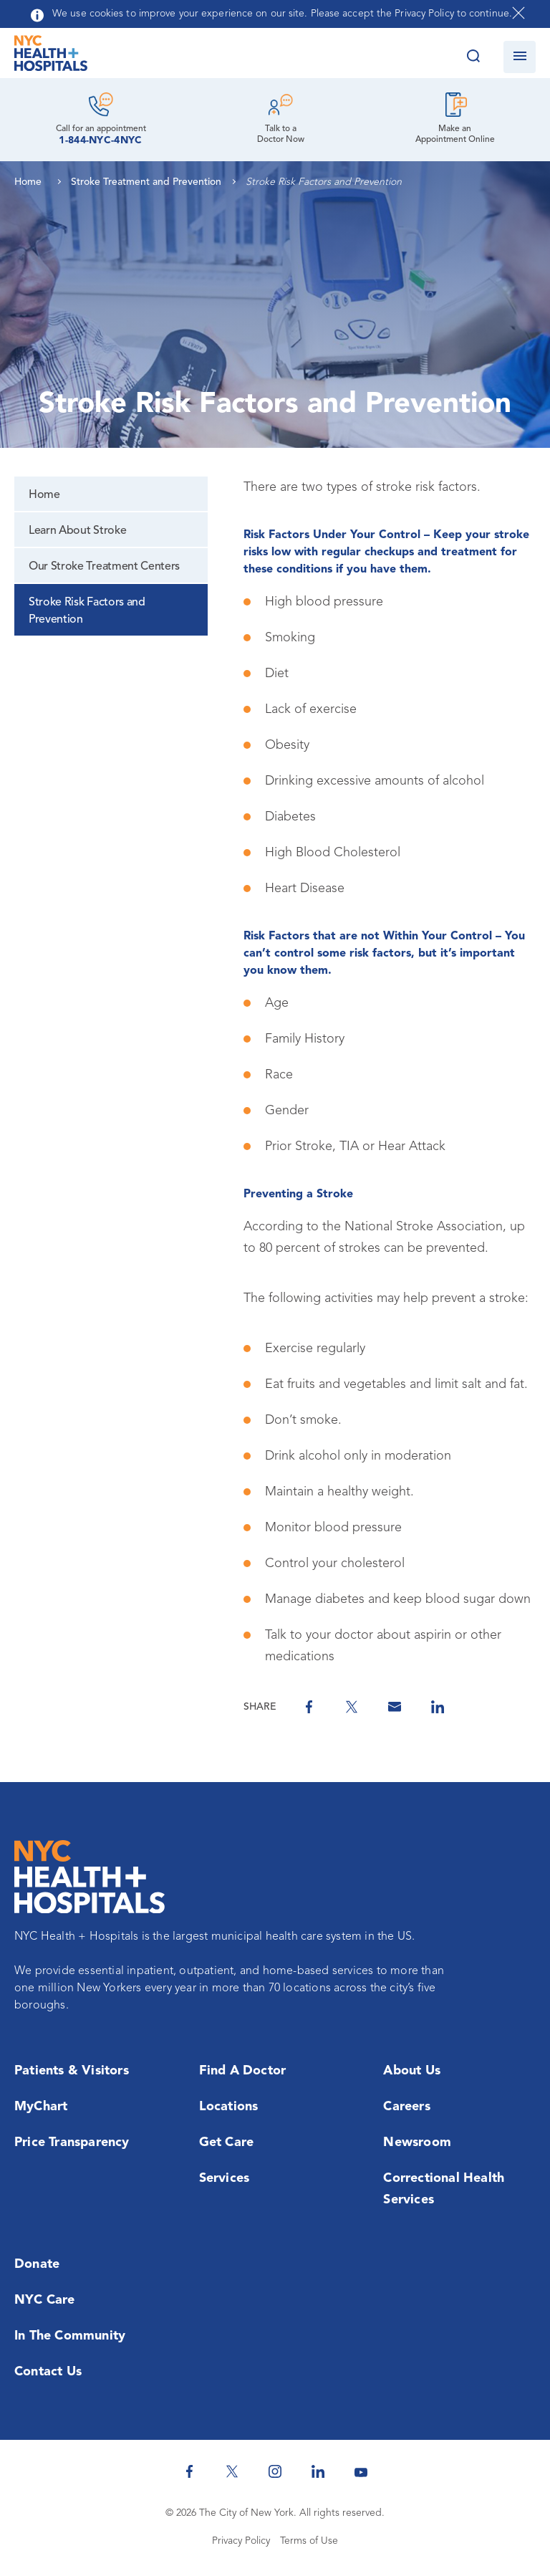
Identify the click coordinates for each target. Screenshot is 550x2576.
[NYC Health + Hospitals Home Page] (50, 56)
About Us (411, 2070)
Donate (36, 2264)
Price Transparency (72, 2142)
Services (224, 2178)
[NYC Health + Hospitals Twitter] (232, 2471)
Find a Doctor (242, 2070)
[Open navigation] (519, 57)
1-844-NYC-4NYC (100, 140)
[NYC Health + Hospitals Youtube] (361, 2471)
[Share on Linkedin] (437, 1707)
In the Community (69, 2336)
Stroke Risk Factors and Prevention (87, 611)
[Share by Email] (394, 1707)
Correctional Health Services (443, 2189)
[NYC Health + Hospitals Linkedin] (318, 2471)
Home (44, 495)
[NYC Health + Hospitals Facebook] (189, 2471)
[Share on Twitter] (352, 1707)
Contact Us (48, 2371)
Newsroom (417, 2142)
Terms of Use (309, 2541)
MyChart (40, 2106)
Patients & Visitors (71, 2070)
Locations (229, 2106)
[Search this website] (473, 57)
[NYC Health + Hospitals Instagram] (275, 2471)
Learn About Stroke (77, 531)
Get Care (226, 2142)
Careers (406, 2106)
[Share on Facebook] (309, 1707)
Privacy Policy (241, 2541)
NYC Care (44, 2300)
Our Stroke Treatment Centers (104, 567)
